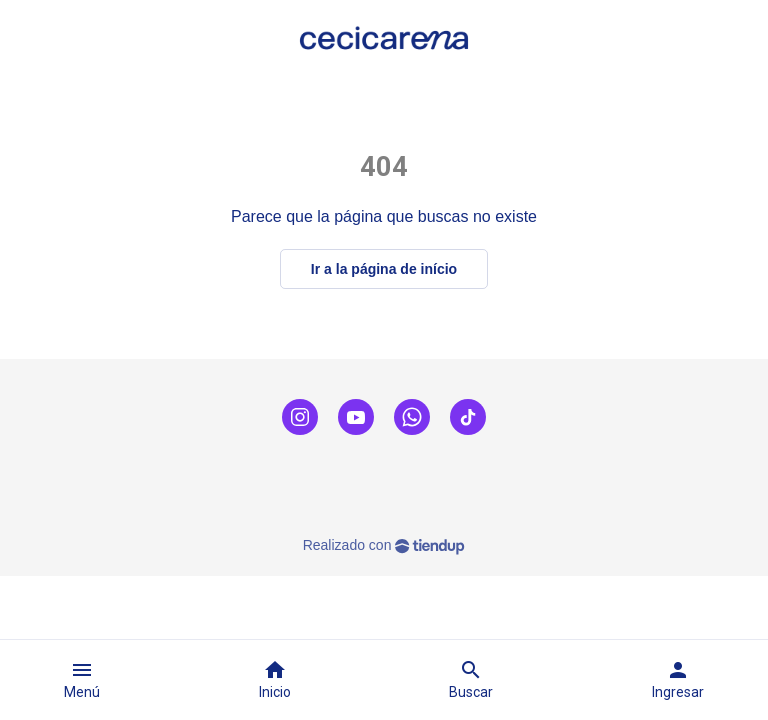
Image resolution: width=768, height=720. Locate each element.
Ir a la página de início (384, 269)
